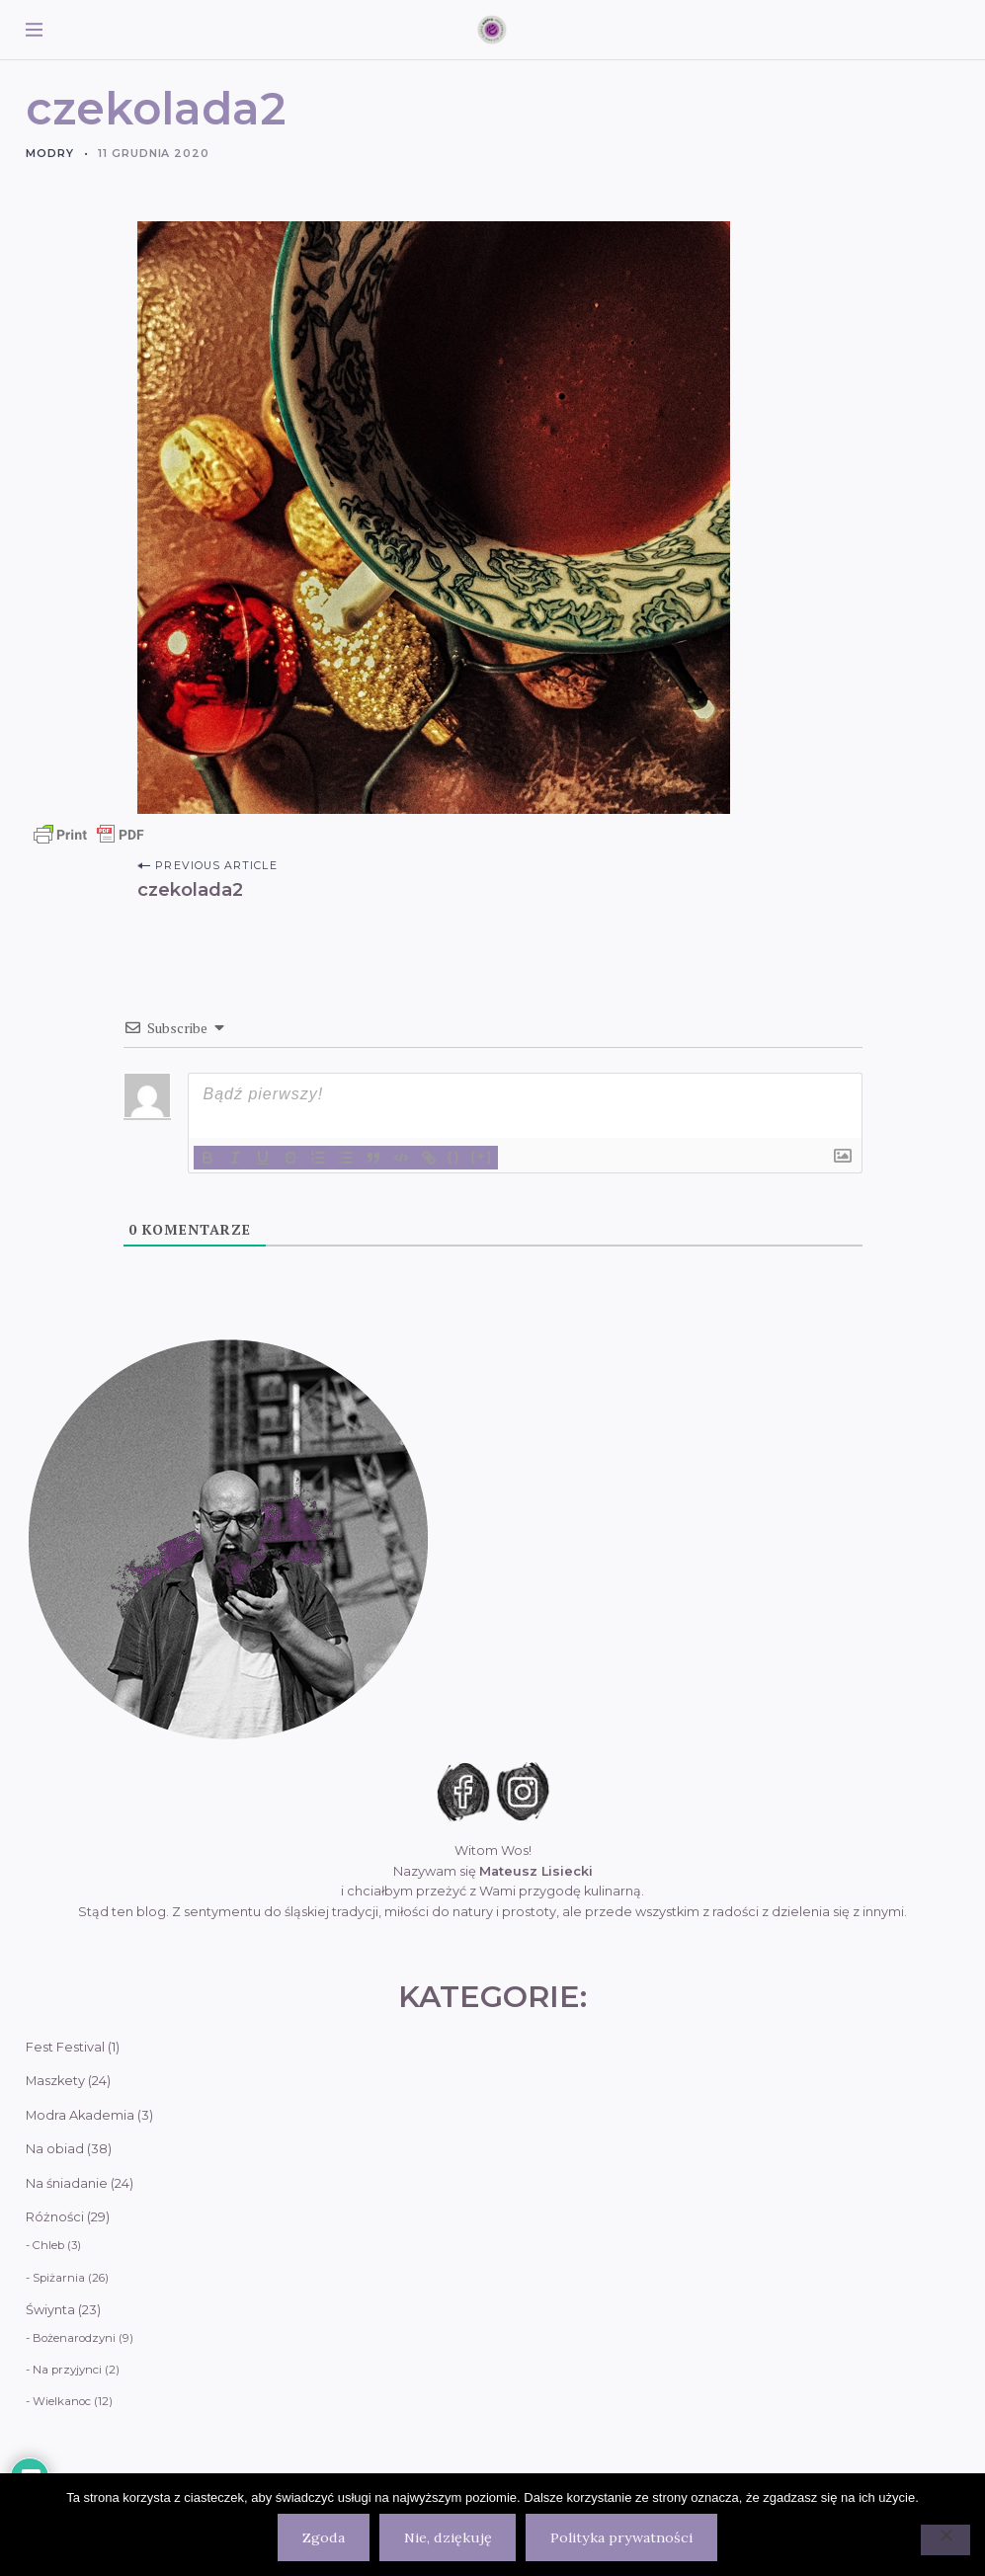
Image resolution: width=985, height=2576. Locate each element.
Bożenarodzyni (74, 2338)
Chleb (48, 2245)
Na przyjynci (67, 2369)
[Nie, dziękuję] (945, 2540)
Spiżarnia (59, 2278)
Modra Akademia (80, 2115)
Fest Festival (65, 2047)
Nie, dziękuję (448, 2537)
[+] (482, 1156)
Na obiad (55, 2148)
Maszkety (55, 2080)
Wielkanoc (62, 2401)
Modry (50, 153)
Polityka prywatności (621, 2537)
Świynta (50, 2309)
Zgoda (323, 2537)
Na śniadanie (67, 2183)
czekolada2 (190, 889)
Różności (55, 2217)
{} (454, 1156)
